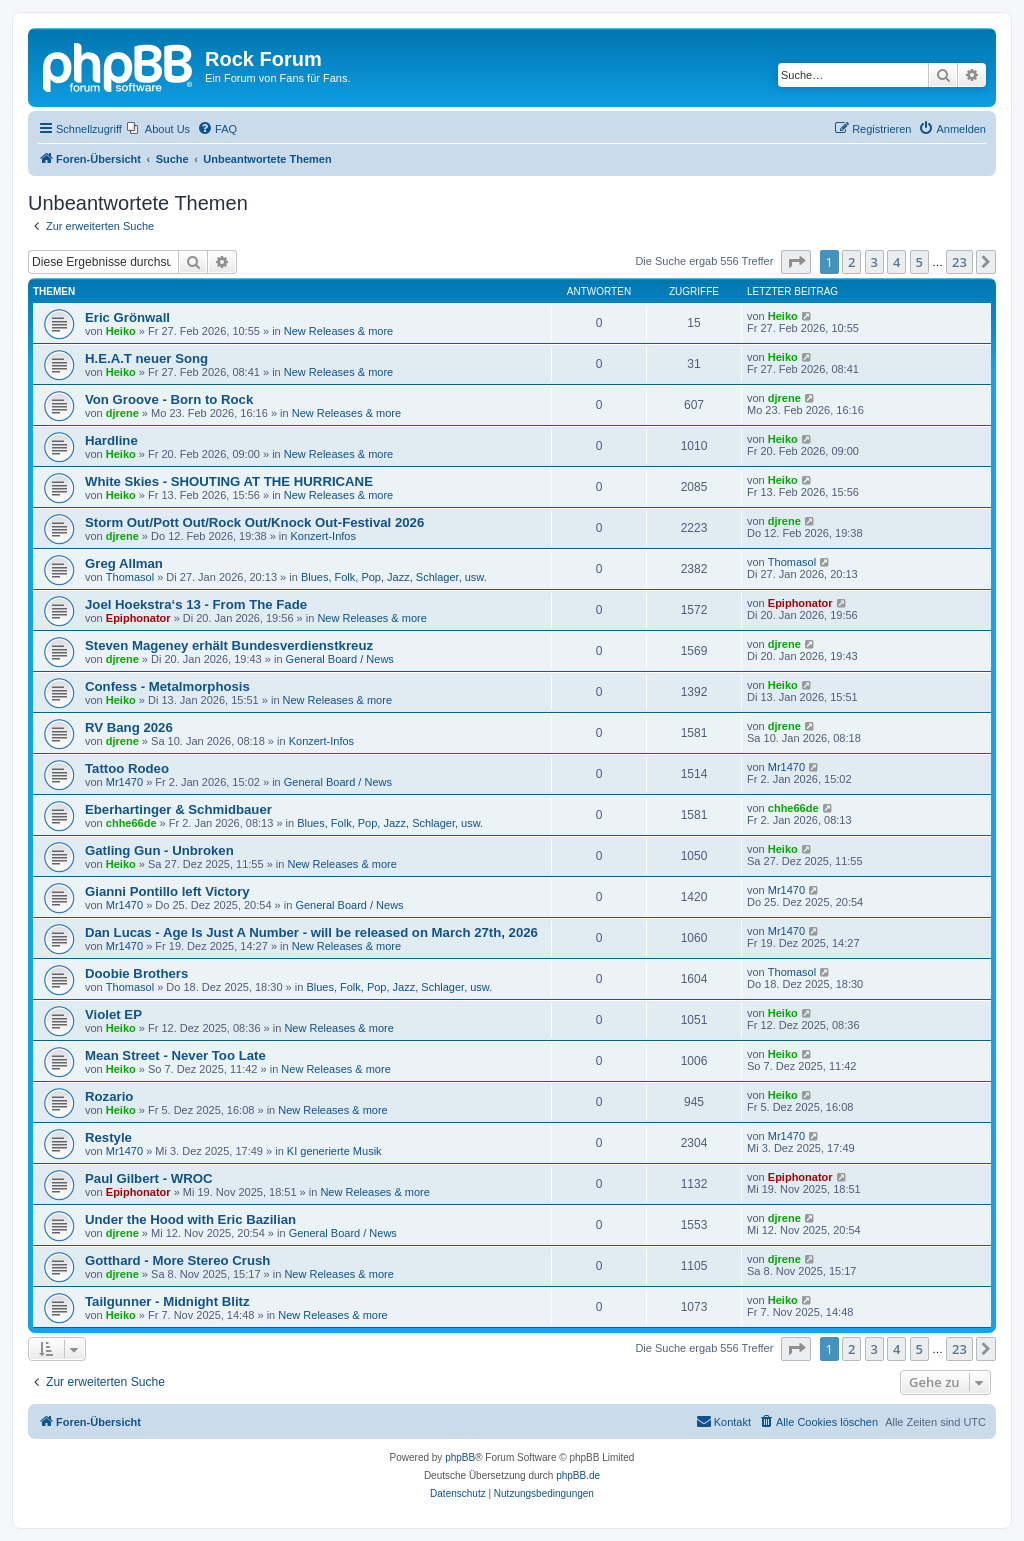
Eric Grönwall (127, 317)
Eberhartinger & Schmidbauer (178, 809)
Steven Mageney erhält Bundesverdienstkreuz (229, 645)
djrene (122, 413)
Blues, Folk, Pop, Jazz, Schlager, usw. (394, 577)
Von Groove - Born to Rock (169, 399)
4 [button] (896, 262)
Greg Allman (124, 563)
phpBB (460, 1457)
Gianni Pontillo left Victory (167, 891)
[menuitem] (158, 129)
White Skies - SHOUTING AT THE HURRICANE (229, 481)
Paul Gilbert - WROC (148, 1178)
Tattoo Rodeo (127, 768)
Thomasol (130, 577)
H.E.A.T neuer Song (146, 358)
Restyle (108, 1137)
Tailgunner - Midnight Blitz (167, 1301)
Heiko (121, 331)
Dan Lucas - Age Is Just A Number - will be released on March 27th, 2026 (311, 932)
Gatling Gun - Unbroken (159, 850)
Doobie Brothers (136, 973)
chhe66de (131, 823)
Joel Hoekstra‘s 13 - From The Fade (196, 604)
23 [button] (959, 262)
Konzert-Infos (323, 536)
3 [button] (874, 262)
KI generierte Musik (334, 1151)
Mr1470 (124, 782)
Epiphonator (138, 618)
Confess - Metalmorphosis (167, 686)
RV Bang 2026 (129, 727)
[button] (796, 262)
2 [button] (851, 262)
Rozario (109, 1096)
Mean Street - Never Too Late (175, 1055)
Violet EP (113, 1014)
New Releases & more (338, 331)
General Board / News (340, 659)
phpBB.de (578, 1475)
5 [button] (919, 262)
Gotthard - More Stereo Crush (177, 1260)
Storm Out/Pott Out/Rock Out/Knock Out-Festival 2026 (254, 522)
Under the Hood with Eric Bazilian (190, 1219)
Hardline (111, 440)
